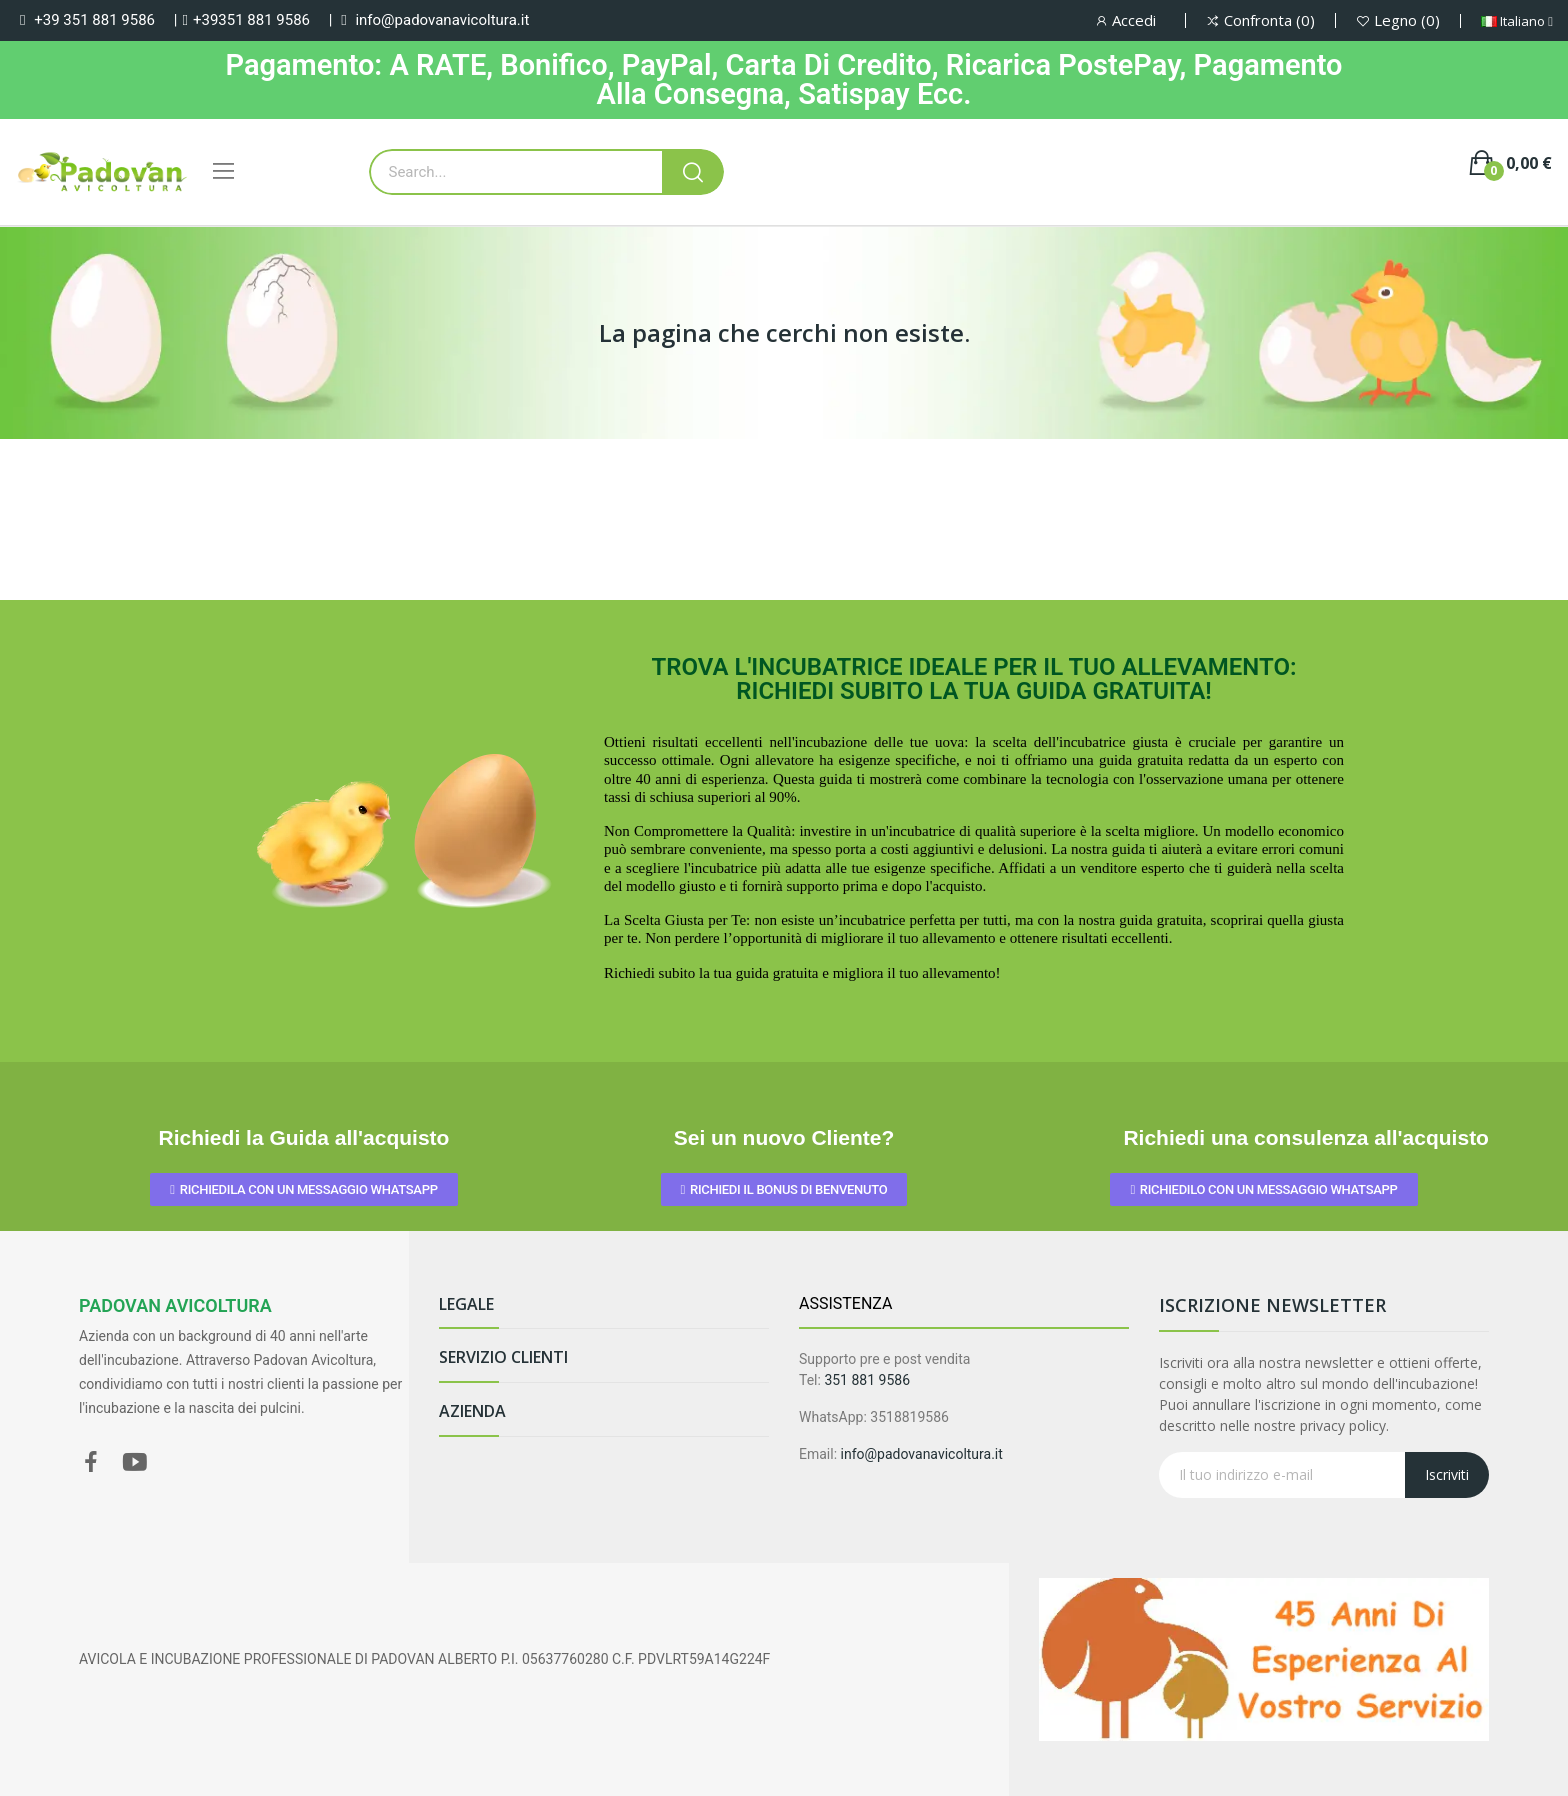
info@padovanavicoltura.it (442, 20)
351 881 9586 (867, 1380)
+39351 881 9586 (251, 20)
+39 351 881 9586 (94, 20)
